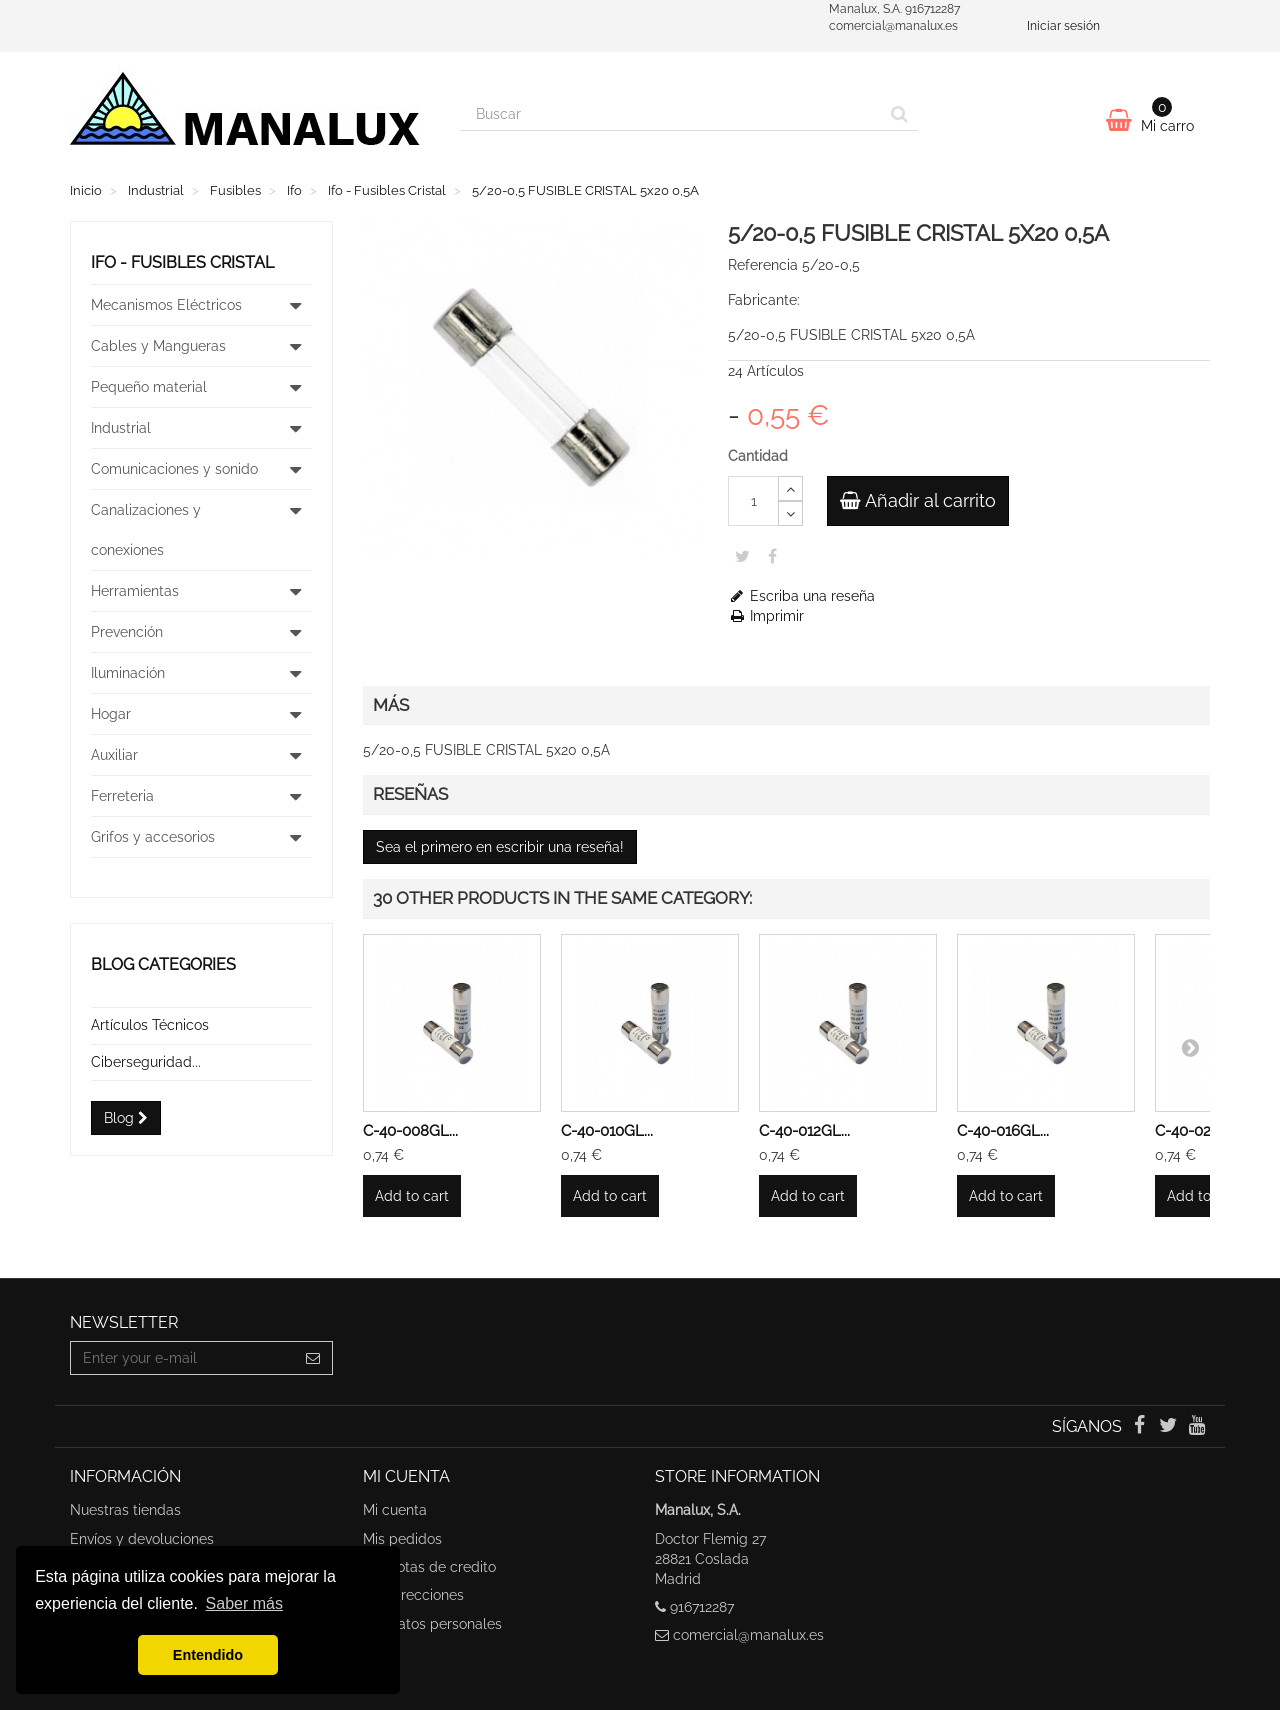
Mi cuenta (395, 1510)
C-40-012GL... (804, 1131)
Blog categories (163, 964)
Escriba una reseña (801, 596)
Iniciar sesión (1063, 26)
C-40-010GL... (607, 1131)
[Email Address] (182, 1358)
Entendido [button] (208, 1655)
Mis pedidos (402, 1539)
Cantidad (758, 456)
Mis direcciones (413, 1595)
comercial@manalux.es (748, 1635)
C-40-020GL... (1202, 1131)
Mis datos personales (432, 1624)
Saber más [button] (244, 1603)
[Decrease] (790, 513)
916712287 (702, 1607)
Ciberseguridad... (146, 1062)
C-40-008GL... (410, 1131)
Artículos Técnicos (150, 1025)
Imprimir (766, 616)
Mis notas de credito (429, 1567)
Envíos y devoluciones (142, 1539)
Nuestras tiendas (125, 1510)
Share (772, 556)
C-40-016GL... (1003, 1131)
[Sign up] (313, 1358)
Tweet (742, 556)
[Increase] (790, 488)
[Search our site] (671, 114)
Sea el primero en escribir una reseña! (500, 847)
